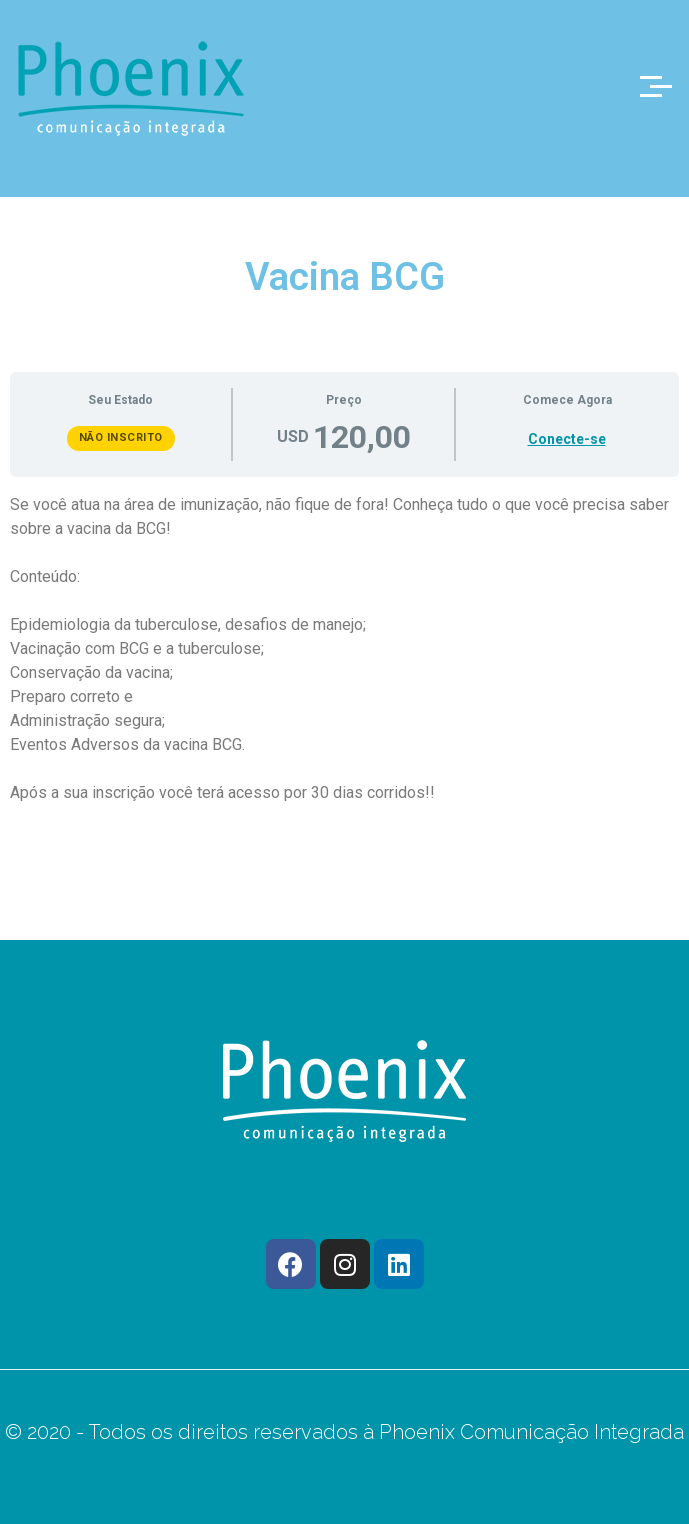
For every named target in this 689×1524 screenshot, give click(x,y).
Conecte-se (567, 439)
